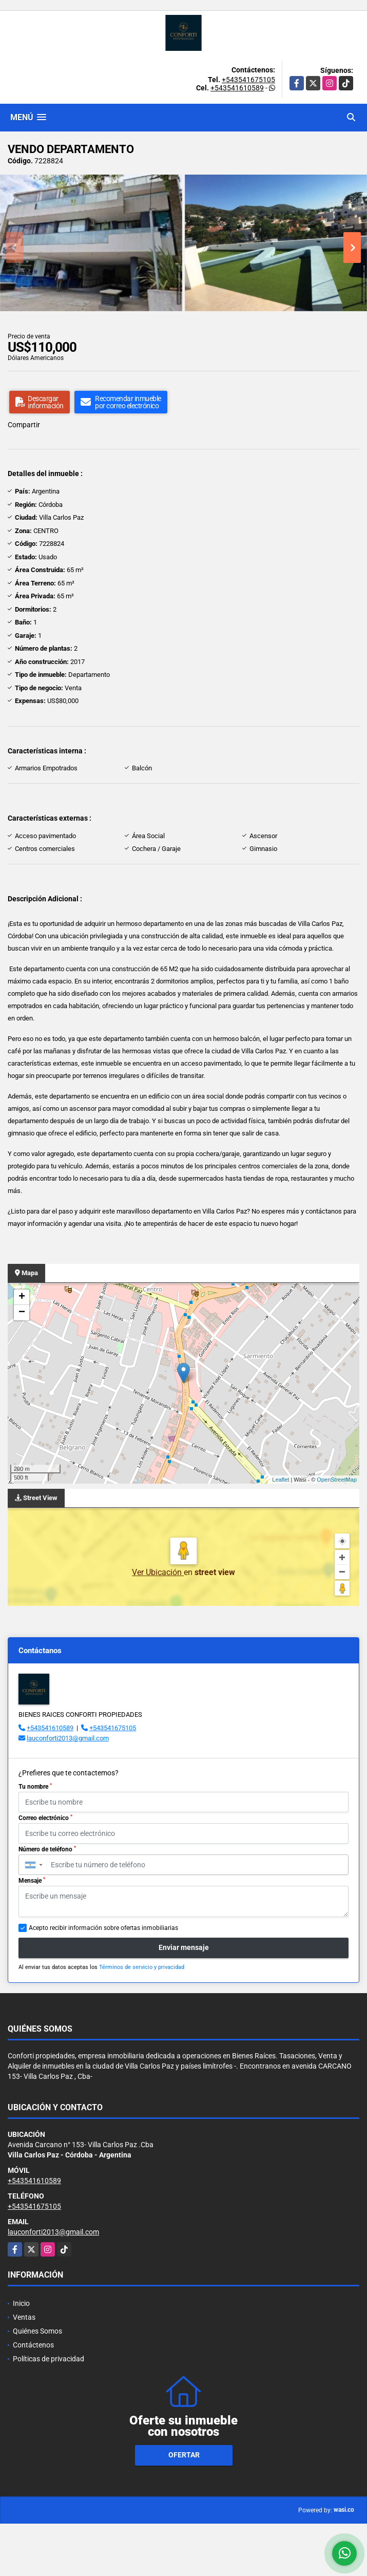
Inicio (21, 2303)
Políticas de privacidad (48, 2359)
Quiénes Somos (37, 2331)
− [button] (21, 1312)
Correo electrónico (45, 1818)
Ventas (24, 2317)
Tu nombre (35, 1787)
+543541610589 (237, 88)
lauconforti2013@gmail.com (68, 1738)
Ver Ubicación (158, 1572)
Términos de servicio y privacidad (141, 1967)
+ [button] (21, 1297)
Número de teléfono (47, 1849)
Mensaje (31, 1881)
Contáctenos (33, 2345)
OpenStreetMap (337, 1479)
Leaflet (280, 1479)
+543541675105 (248, 79)
